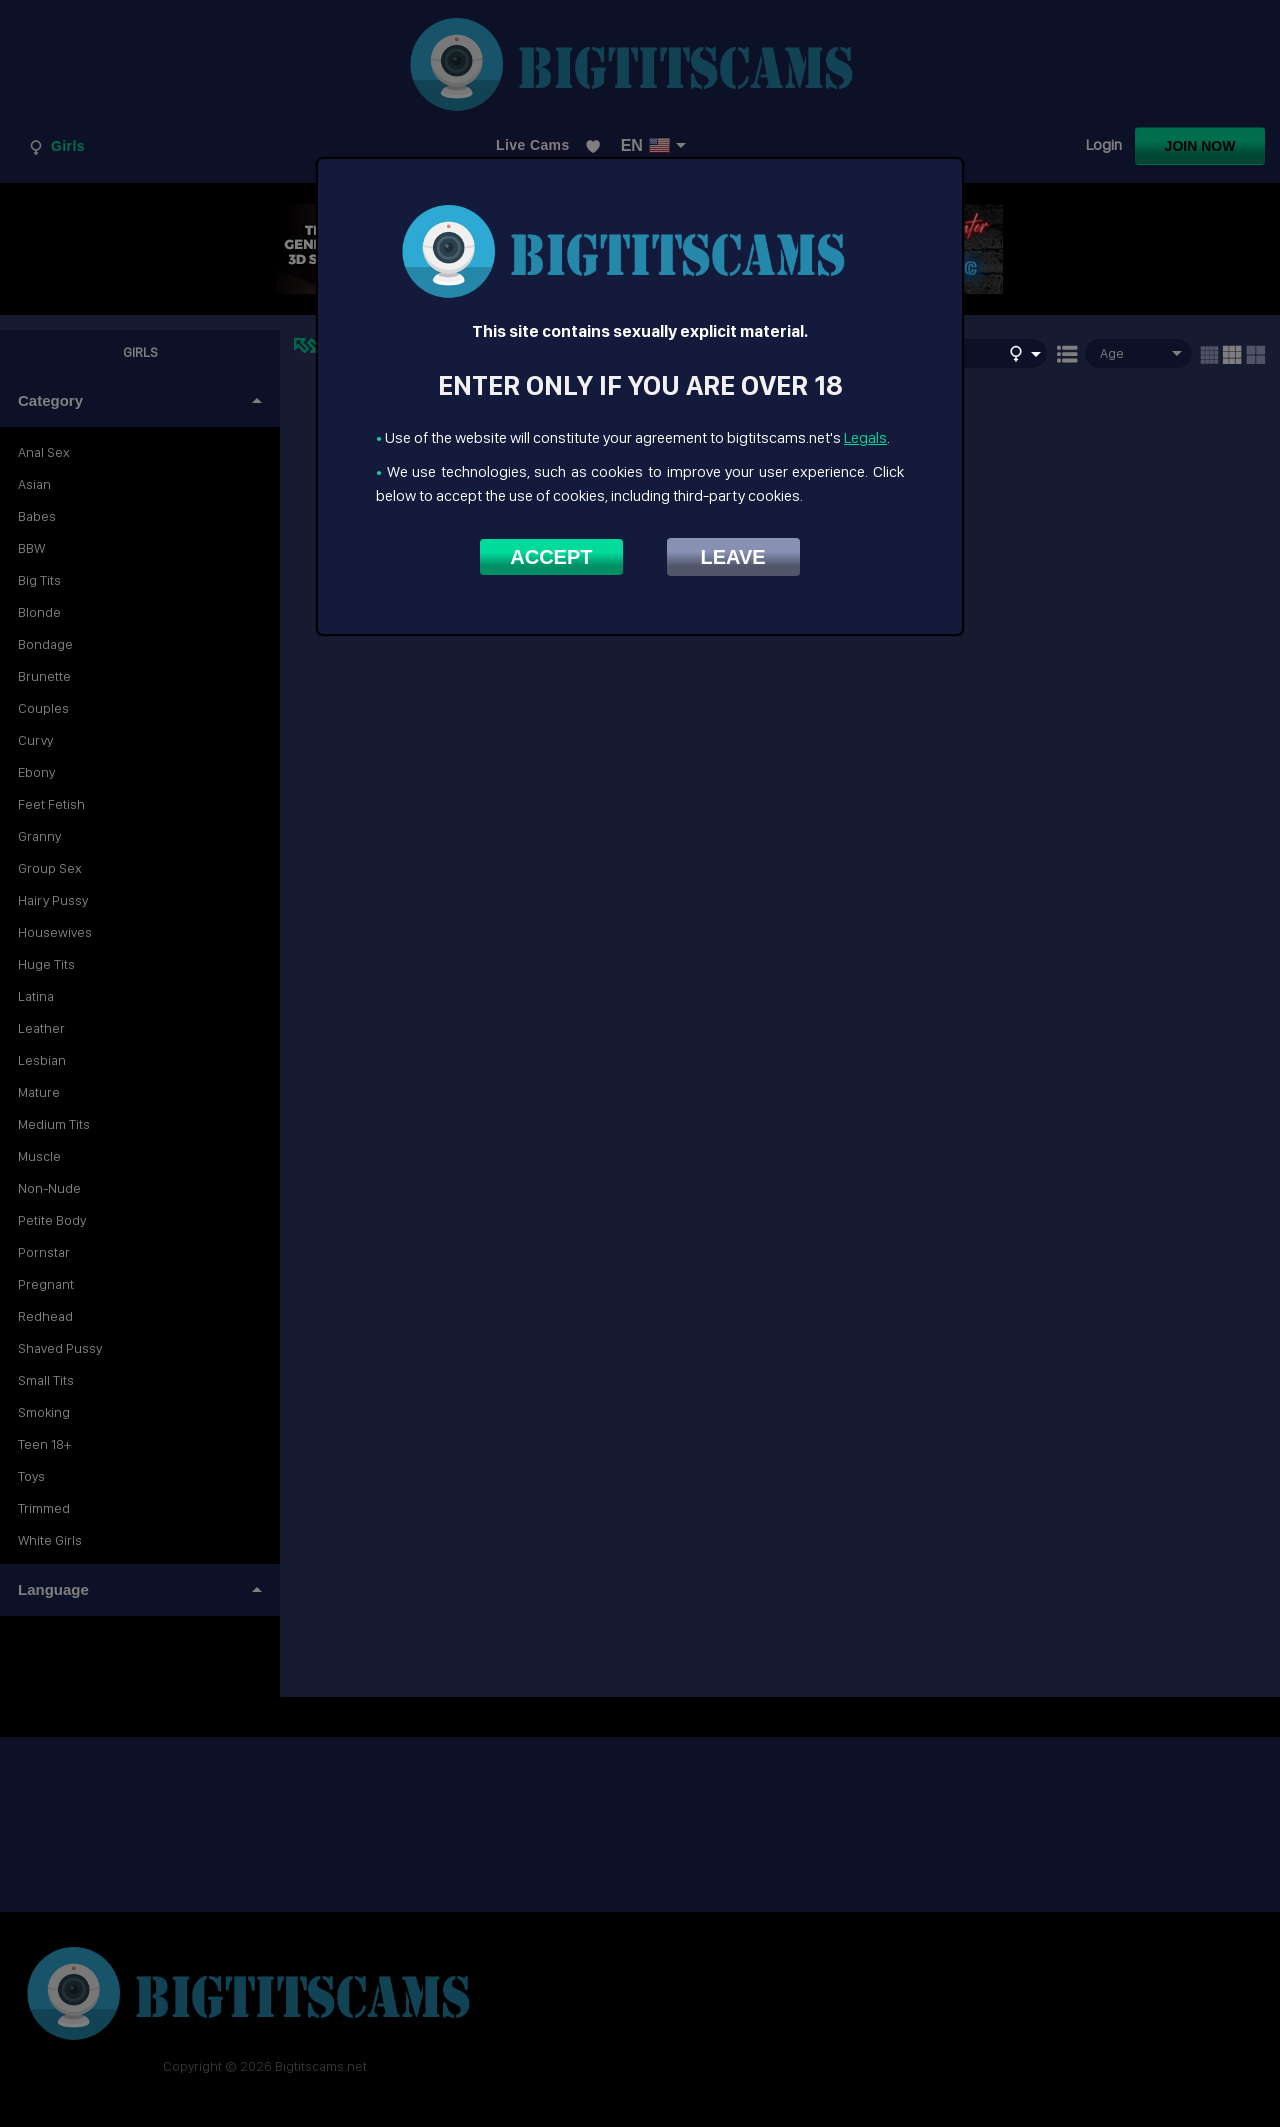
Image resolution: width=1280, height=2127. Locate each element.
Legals (865, 437)
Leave (733, 557)
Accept (551, 557)
